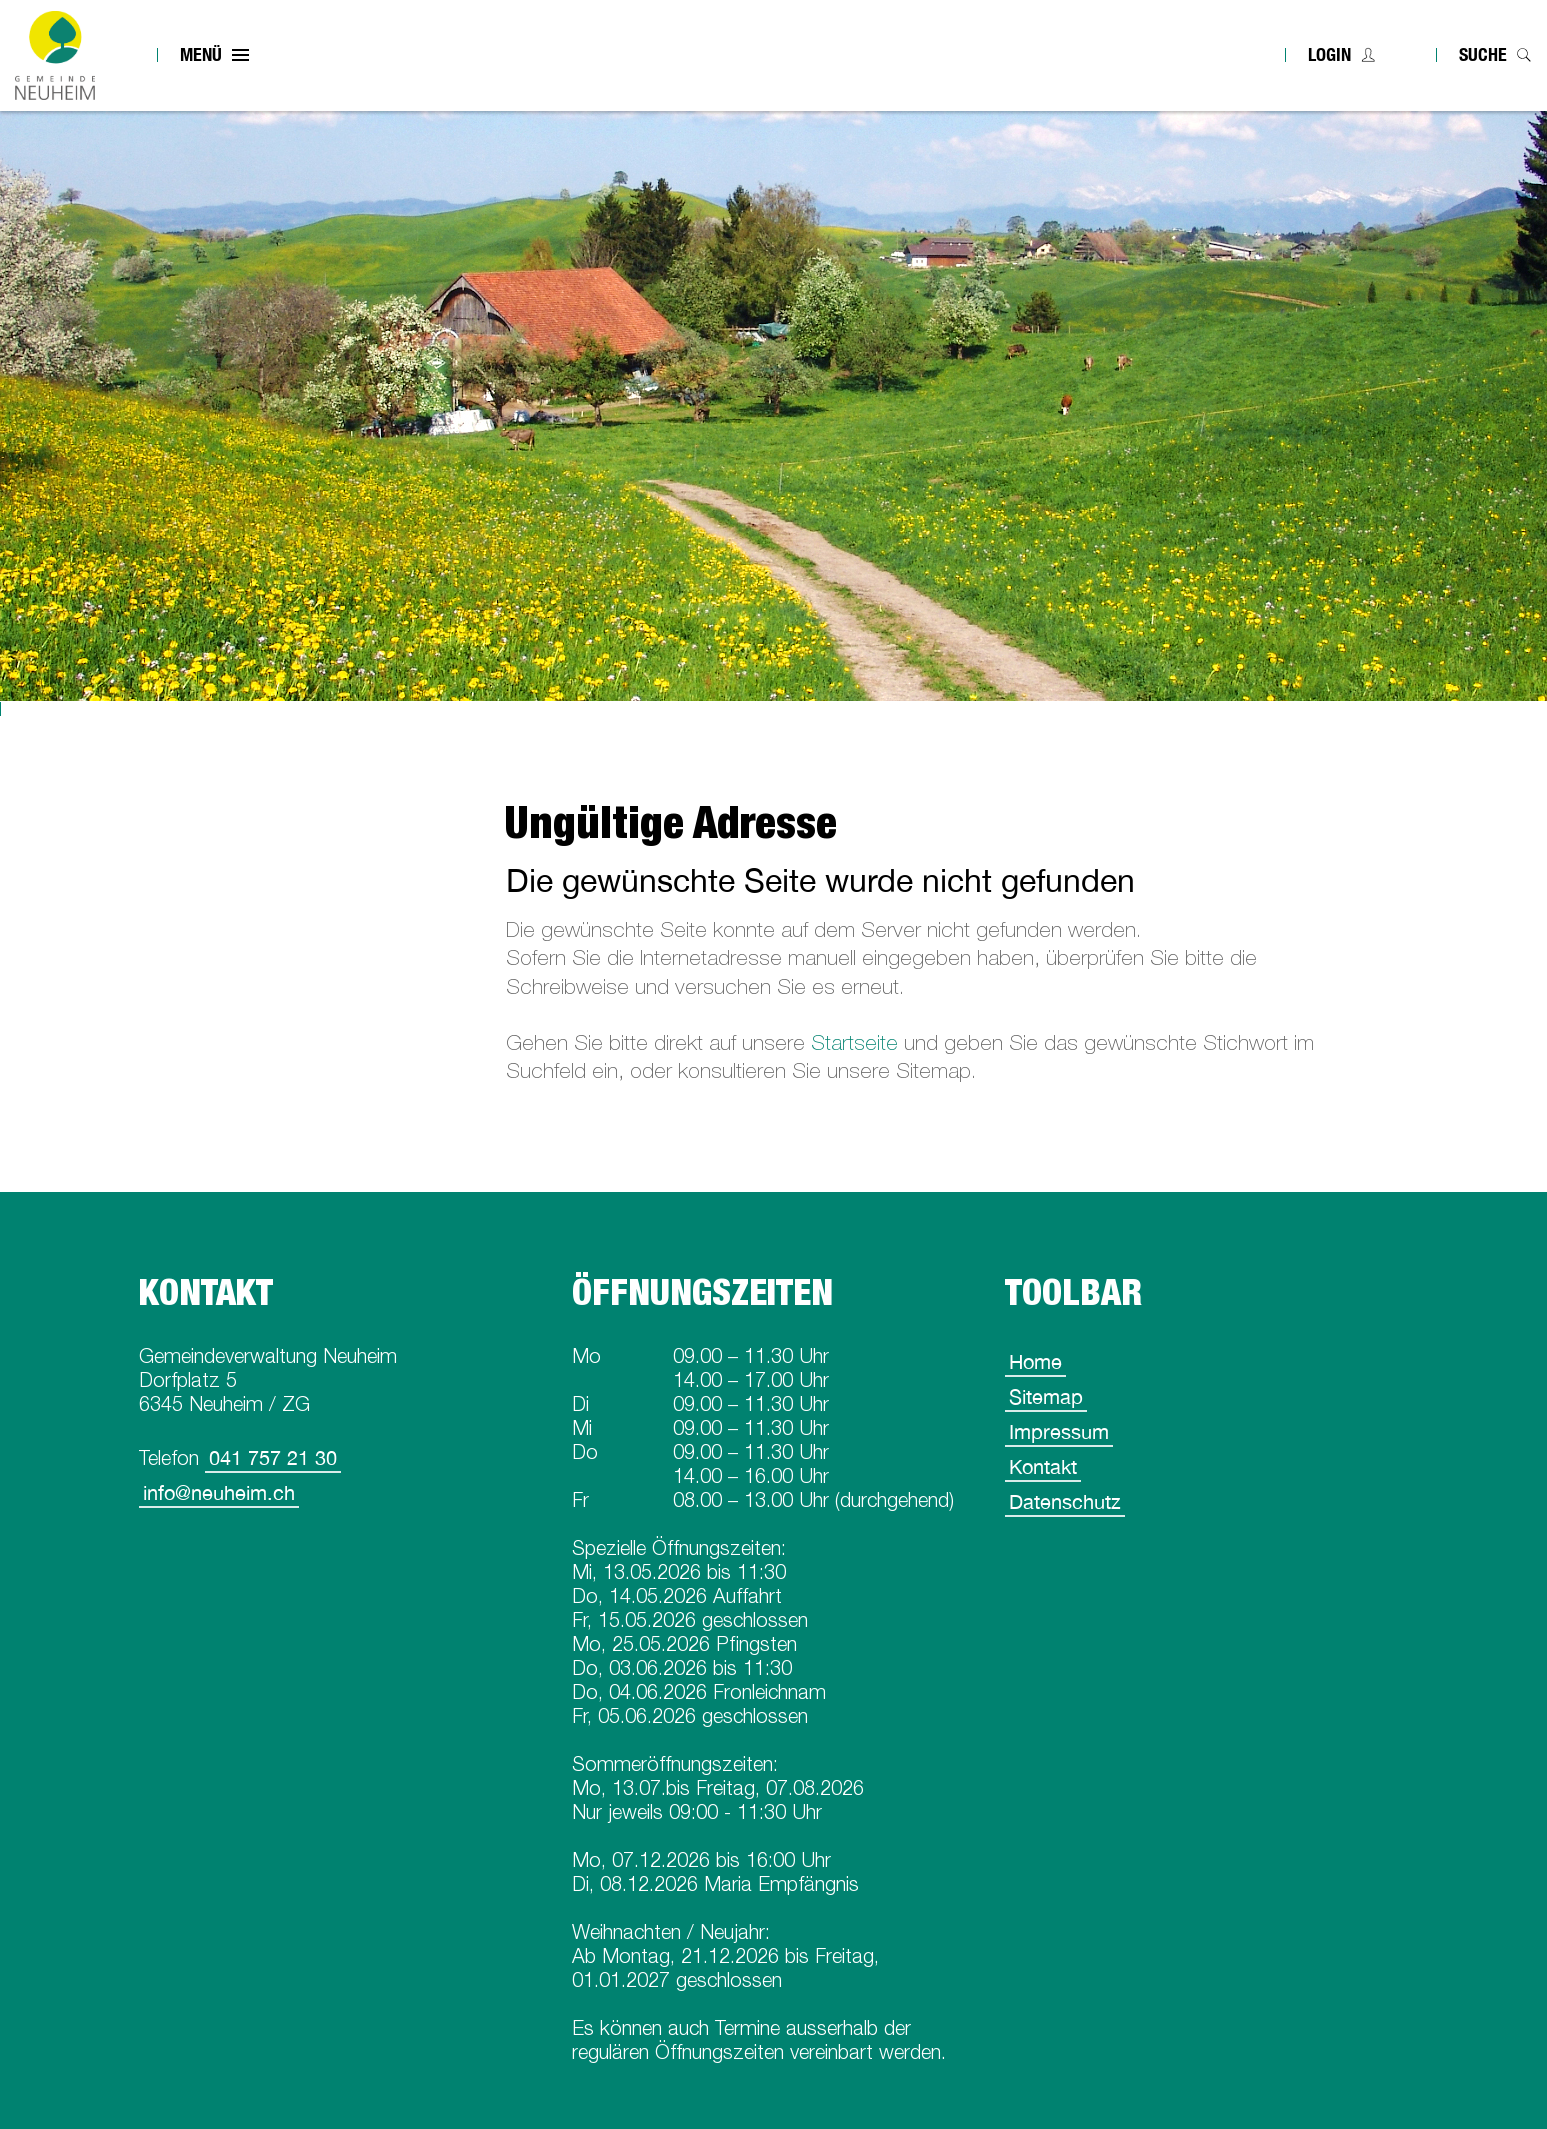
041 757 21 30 (273, 1457)
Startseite (854, 1042)
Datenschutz (1065, 1501)
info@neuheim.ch (219, 1492)
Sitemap (1046, 1396)
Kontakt (1043, 1466)
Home (1035, 1361)
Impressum (1059, 1431)
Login (1329, 54)
